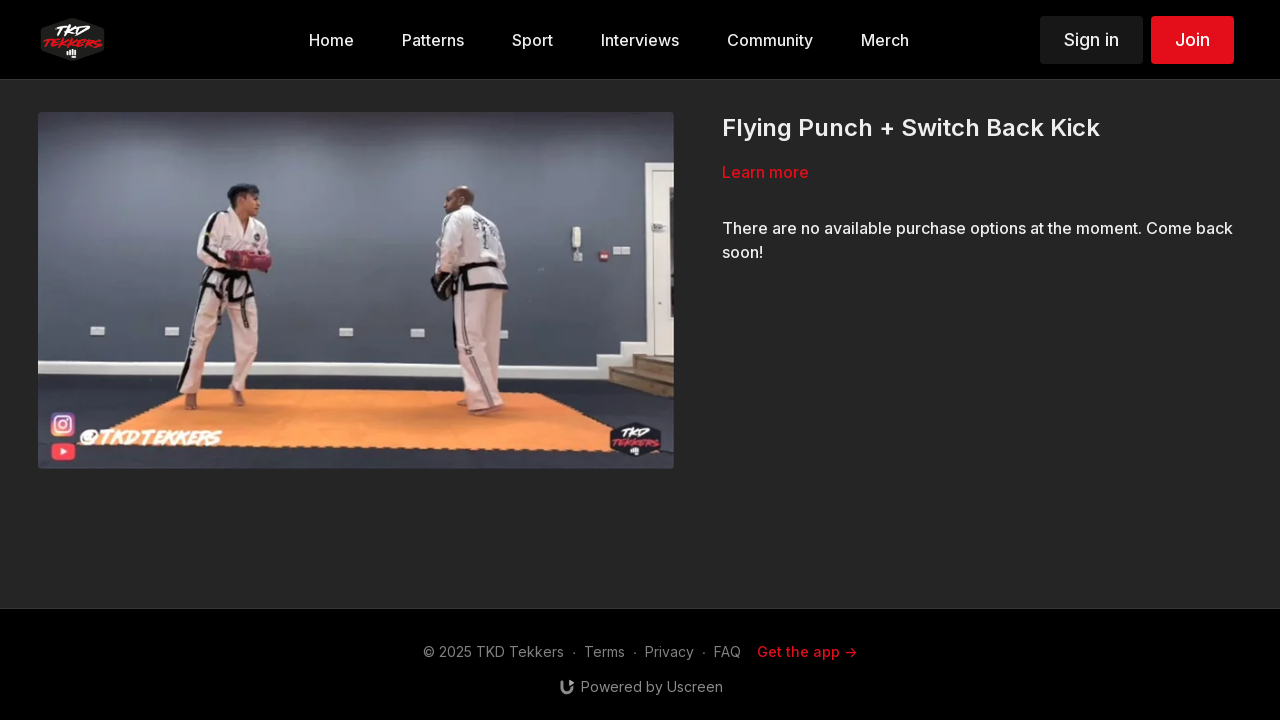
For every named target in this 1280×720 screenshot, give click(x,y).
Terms (604, 651)
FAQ (727, 651)
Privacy (669, 651)
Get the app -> (807, 651)
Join (1192, 39)
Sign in (1091, 39)
